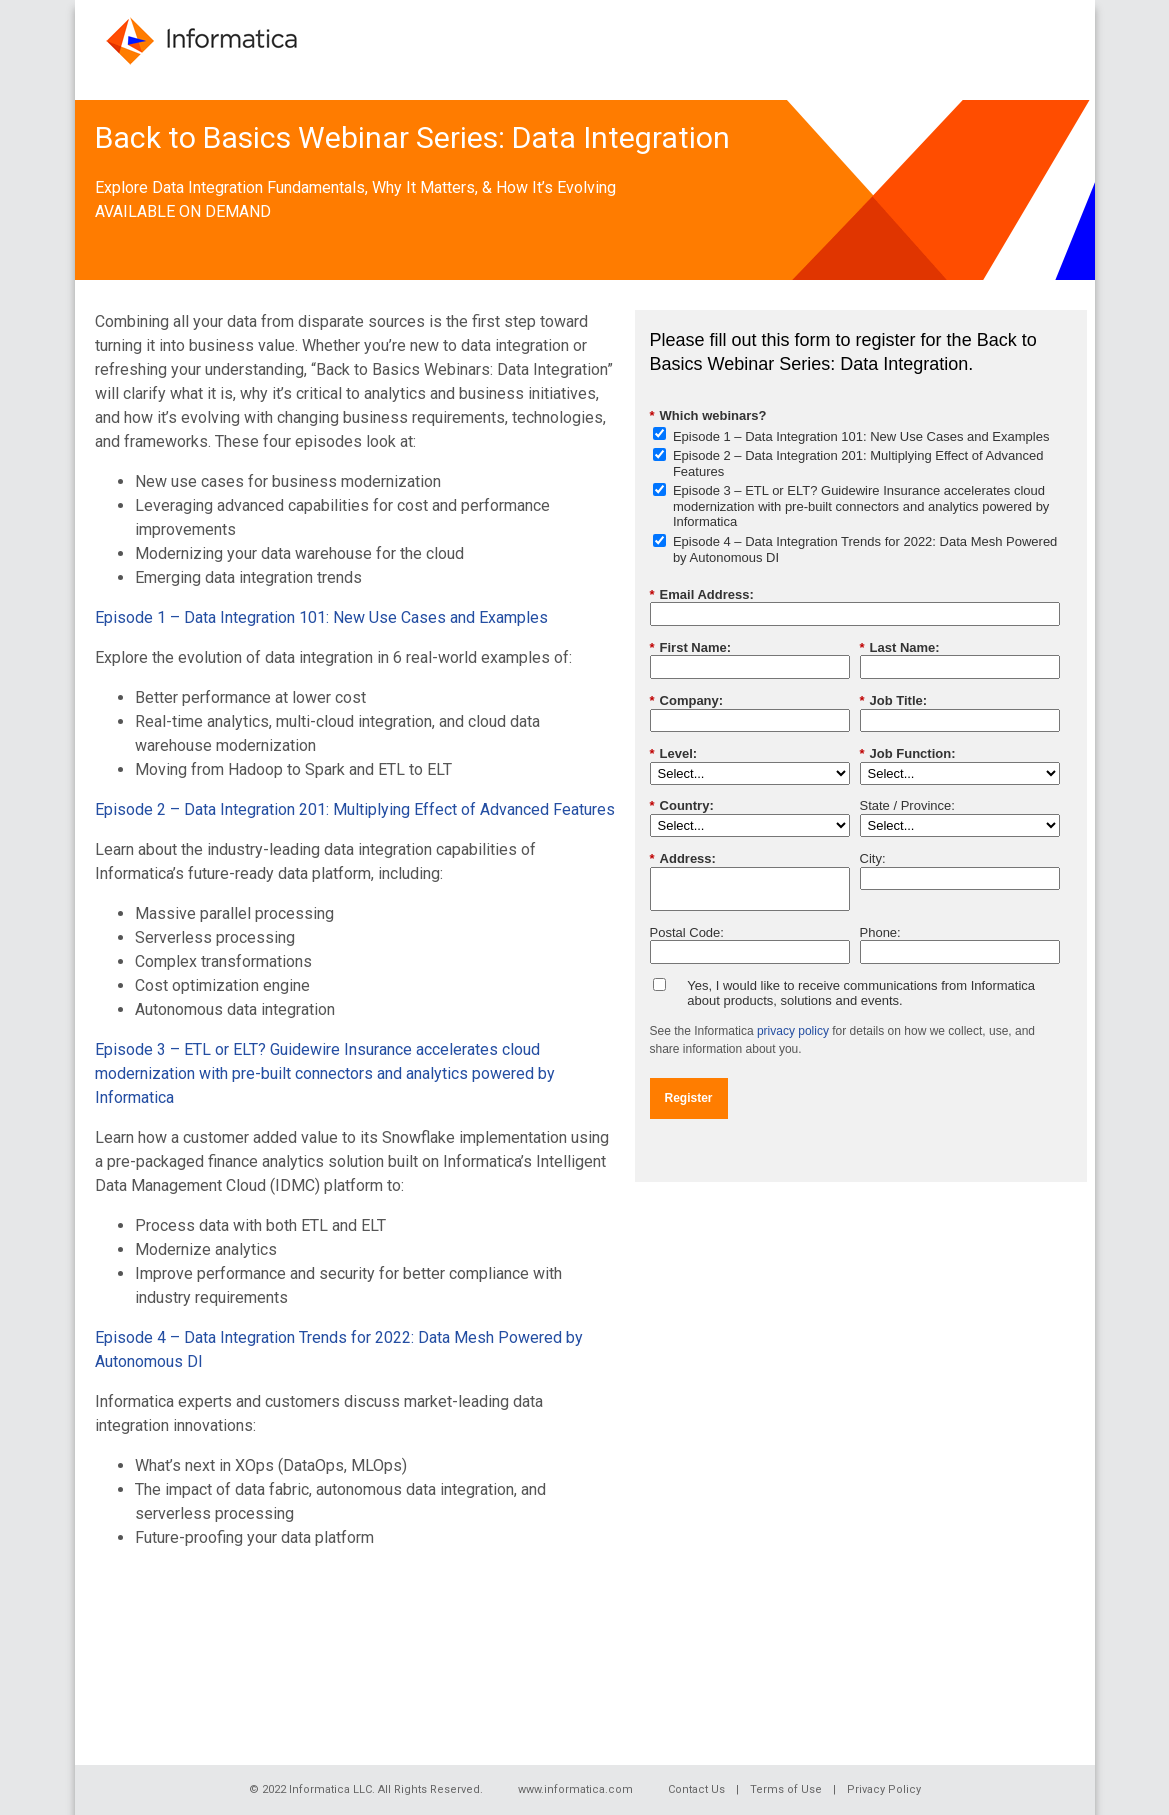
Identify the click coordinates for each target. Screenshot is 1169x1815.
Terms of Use (786, 1789)
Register (689, 1098)
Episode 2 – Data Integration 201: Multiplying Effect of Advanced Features (355, 809)
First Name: (691, 648)
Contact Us (696, 1789)
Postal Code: (687, 932)
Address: (683, 859)
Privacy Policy (884, 1789)
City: (873, 858)
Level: (674, 754)
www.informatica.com (575, 1789)
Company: (687, 701)
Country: (682, 806)
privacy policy (793, 1031)
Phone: (880, 932)
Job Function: (908, 754)
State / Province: (907, 805)
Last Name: (900, 648)
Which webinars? (708, 416)
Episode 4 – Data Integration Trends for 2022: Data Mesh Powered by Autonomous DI (865, 549)
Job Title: (894, 701)
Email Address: (702, 595)
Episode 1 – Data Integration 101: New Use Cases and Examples (321, 617)
